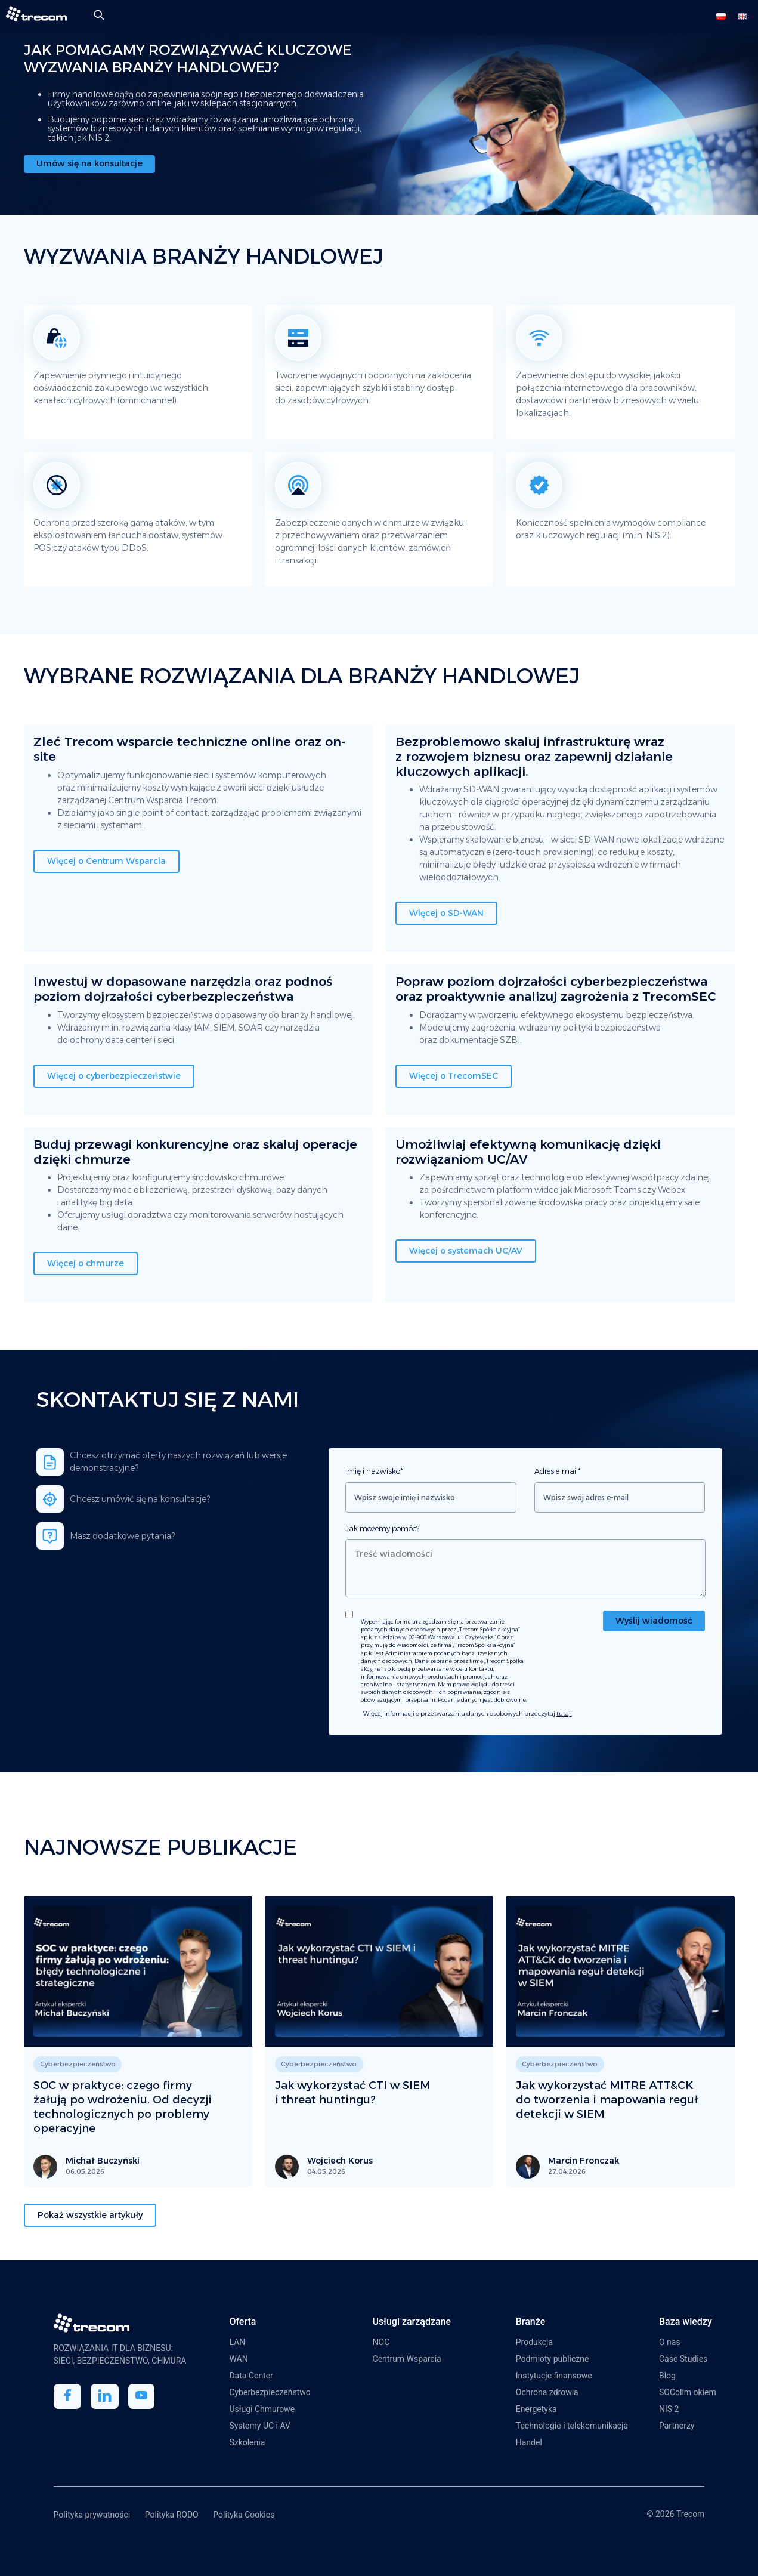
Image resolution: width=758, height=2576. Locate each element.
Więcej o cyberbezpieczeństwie (114, 1075)
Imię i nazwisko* (374, 1471)
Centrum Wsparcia (407, 2359)
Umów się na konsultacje (89, 163)
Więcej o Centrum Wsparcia (106, 861)
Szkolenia (247, 2442)
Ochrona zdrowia (547, 2392)
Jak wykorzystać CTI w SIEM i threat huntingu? (353, 2092)
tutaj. (564, 1713)
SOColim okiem (687, 2392)
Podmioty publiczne (552, 2359)
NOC (381, 2342)
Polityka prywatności (92, 2514)
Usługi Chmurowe (262, 2409)
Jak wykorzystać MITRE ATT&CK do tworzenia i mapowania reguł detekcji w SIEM (607, 2099)
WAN (238, 2359)
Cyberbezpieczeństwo (269, 2392)
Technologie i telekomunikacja (572, 2425)
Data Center (251, 2375)
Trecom (690, 2514)
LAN (237, 2342)
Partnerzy (677, 2425)
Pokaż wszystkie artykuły (90, 2215)
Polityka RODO (172, 2514)
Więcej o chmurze (85, 1263)
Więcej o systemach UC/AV (465, 1250)
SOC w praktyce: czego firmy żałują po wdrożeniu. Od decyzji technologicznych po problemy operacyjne (122, 2106)
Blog (667, 2375)
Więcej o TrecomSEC (453, 1075)
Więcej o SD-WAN (446, 913)
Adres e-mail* (557, 1471)
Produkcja (534, 2342)
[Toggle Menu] (694, 18)
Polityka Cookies (243, 2514)
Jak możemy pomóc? (382, 1528)
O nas (669, 2342)
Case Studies (683, 2359)
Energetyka (536, 2409)
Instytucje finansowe (554, 2375)
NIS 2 (669, 2409)
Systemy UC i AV (259, 2425)
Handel (529, 2442)
